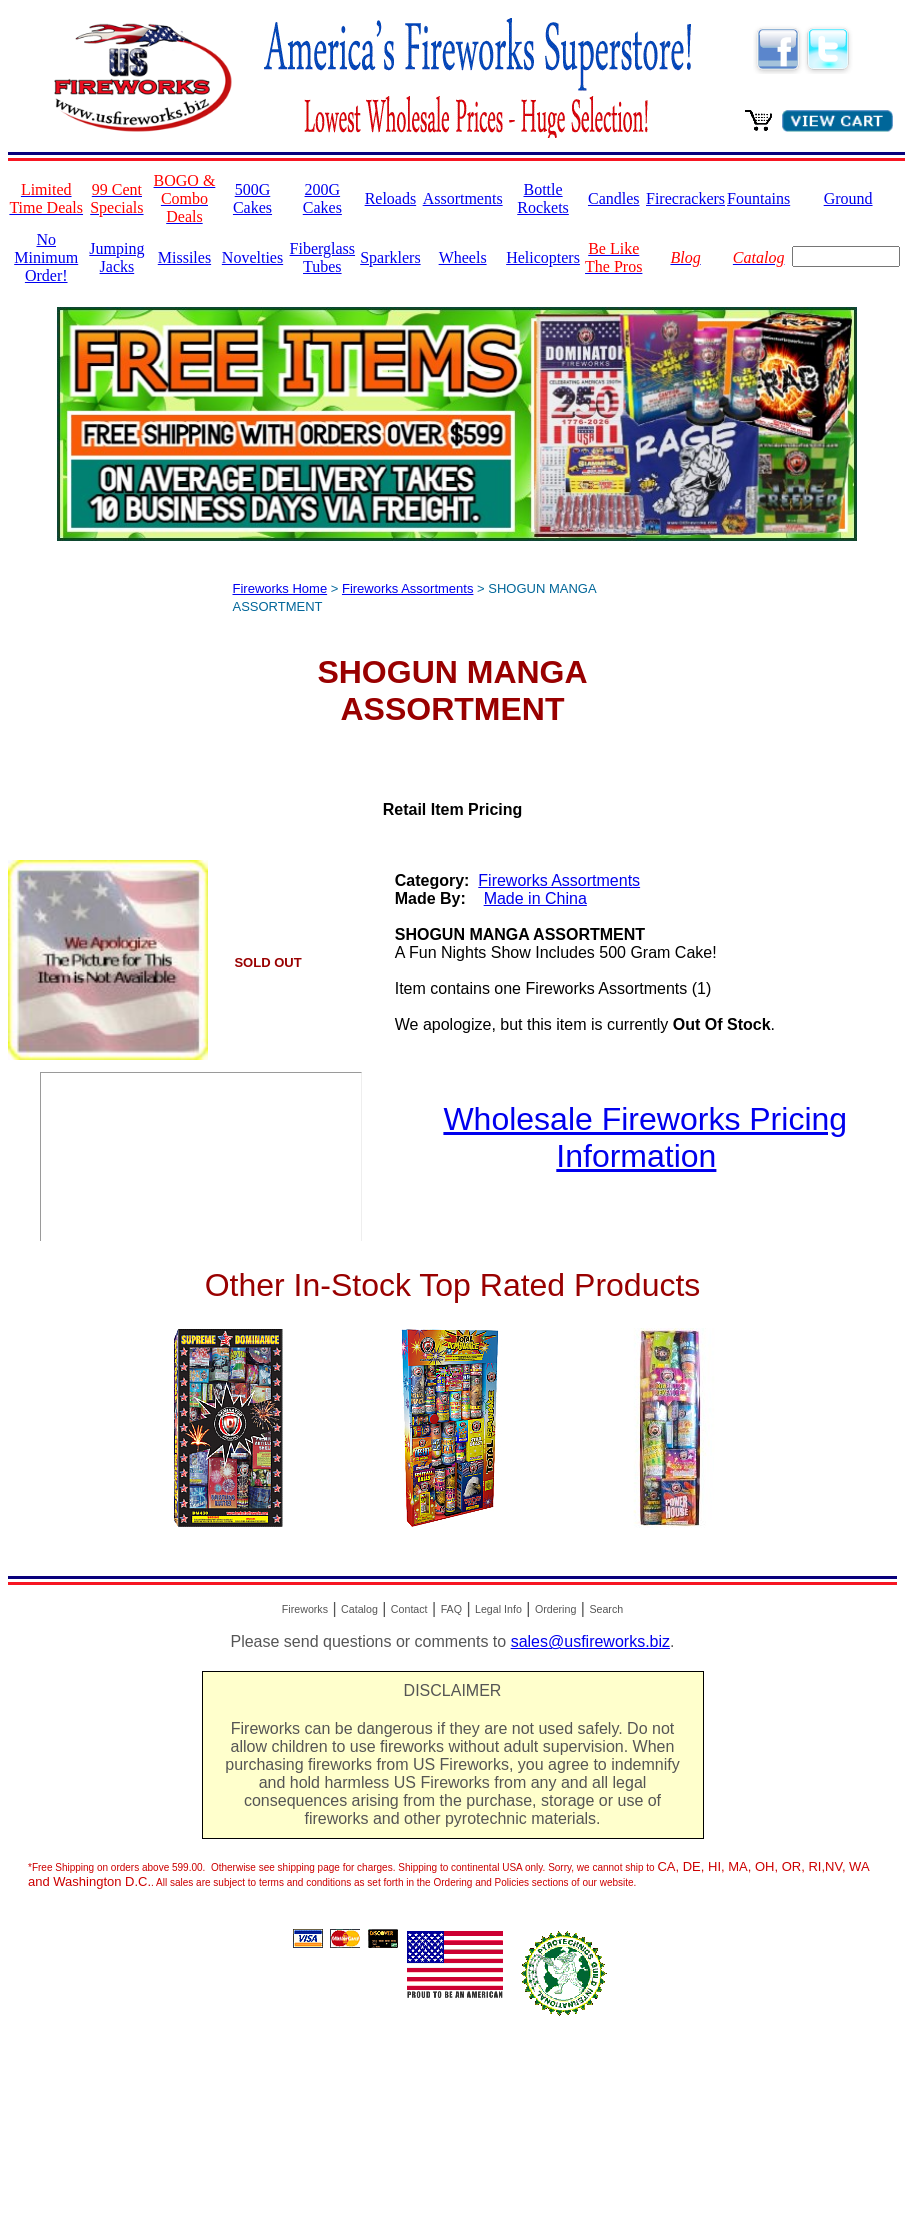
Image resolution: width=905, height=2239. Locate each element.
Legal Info (498, 1609)
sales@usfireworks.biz (590, 1641)
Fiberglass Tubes (322, 257)
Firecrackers (685, 198)
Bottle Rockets (543, 198)
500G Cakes (252, 198)
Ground (848, 198)
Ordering (555, 1609)
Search (606, 1609)
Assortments (463, 198)
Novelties (252, 257)
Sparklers (390, 257)
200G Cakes (322, 198)
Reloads (391, 198)
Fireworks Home (280, 588)
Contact (409, 1609)
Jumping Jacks (116, 257)
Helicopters (543, 257)
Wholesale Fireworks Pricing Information (645, 1137)
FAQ (451, 1609)
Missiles (184, 257)
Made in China (535, 898)
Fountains (758, 198)
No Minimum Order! (46, 257)
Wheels (463, 257)
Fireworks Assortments (407, 588)
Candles (614, 198)
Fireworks (305, 1609)
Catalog (359, 1609)
